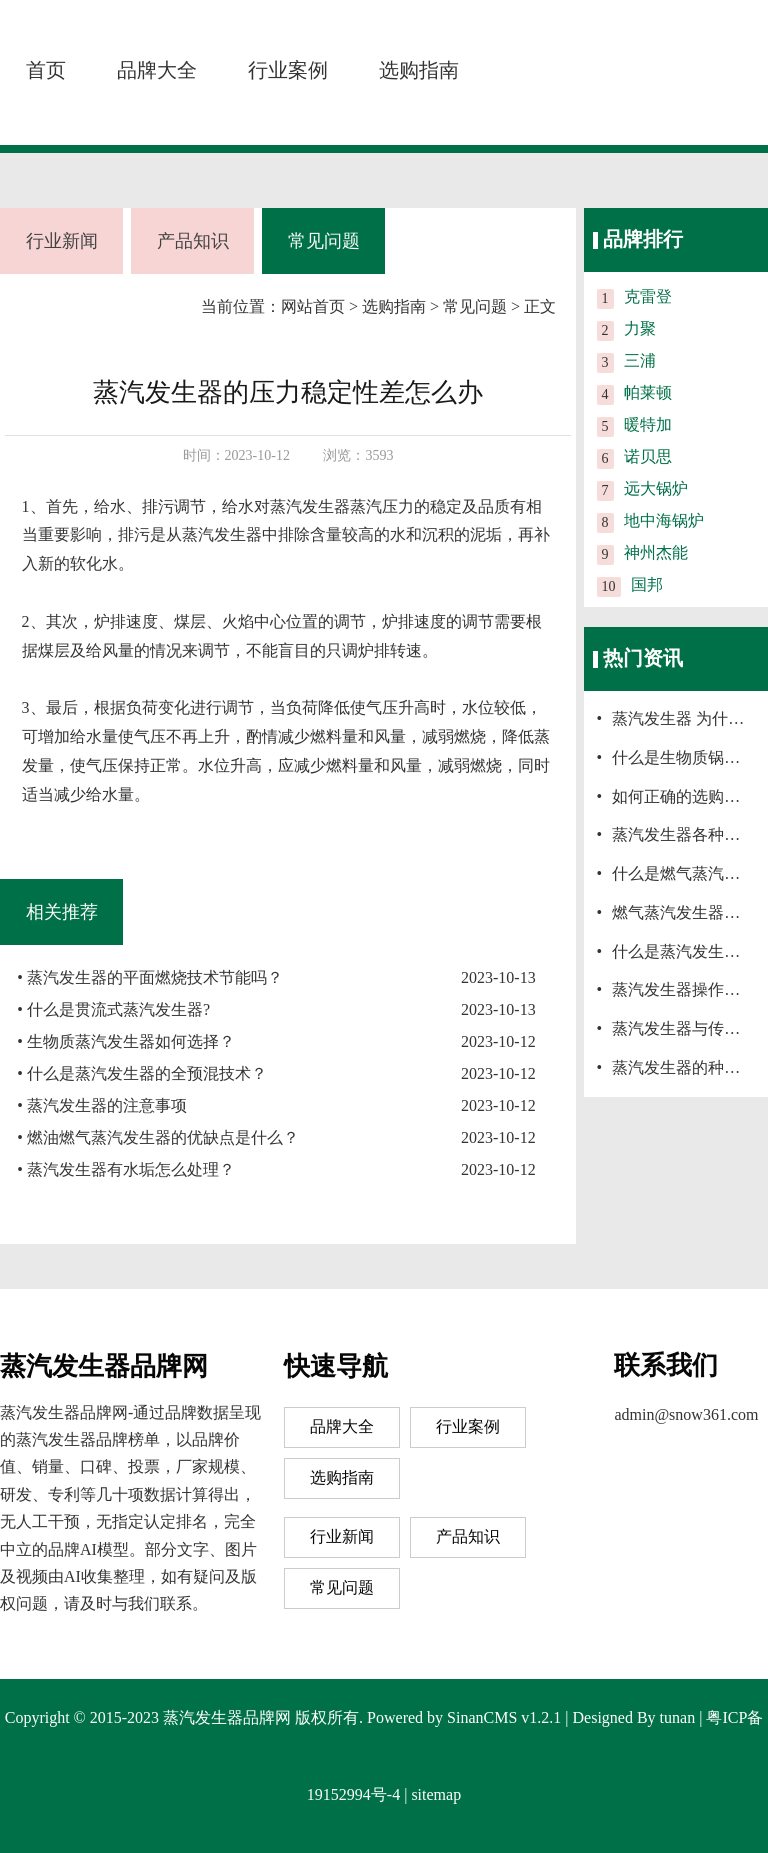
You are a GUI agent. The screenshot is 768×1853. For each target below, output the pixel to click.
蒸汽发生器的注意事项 (107, 1105)
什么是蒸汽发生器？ (684, 951)
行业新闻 (62, 241)
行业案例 (288, 70)
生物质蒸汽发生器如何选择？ (131, 1041)
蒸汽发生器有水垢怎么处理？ (131, 1169)
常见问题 (324, 241)
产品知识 (193, 241)
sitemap (436, 1794)
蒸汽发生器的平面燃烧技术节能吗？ (155, 977)
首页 (46, 70)
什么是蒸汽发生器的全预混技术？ (147, 1073)
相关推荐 (62, 912)
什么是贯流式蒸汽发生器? (118, 1009)
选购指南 (419, 70)
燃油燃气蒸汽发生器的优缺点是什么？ (163, 1137)
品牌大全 (157, 70)
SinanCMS (482, 1717)
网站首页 (313, 306)
